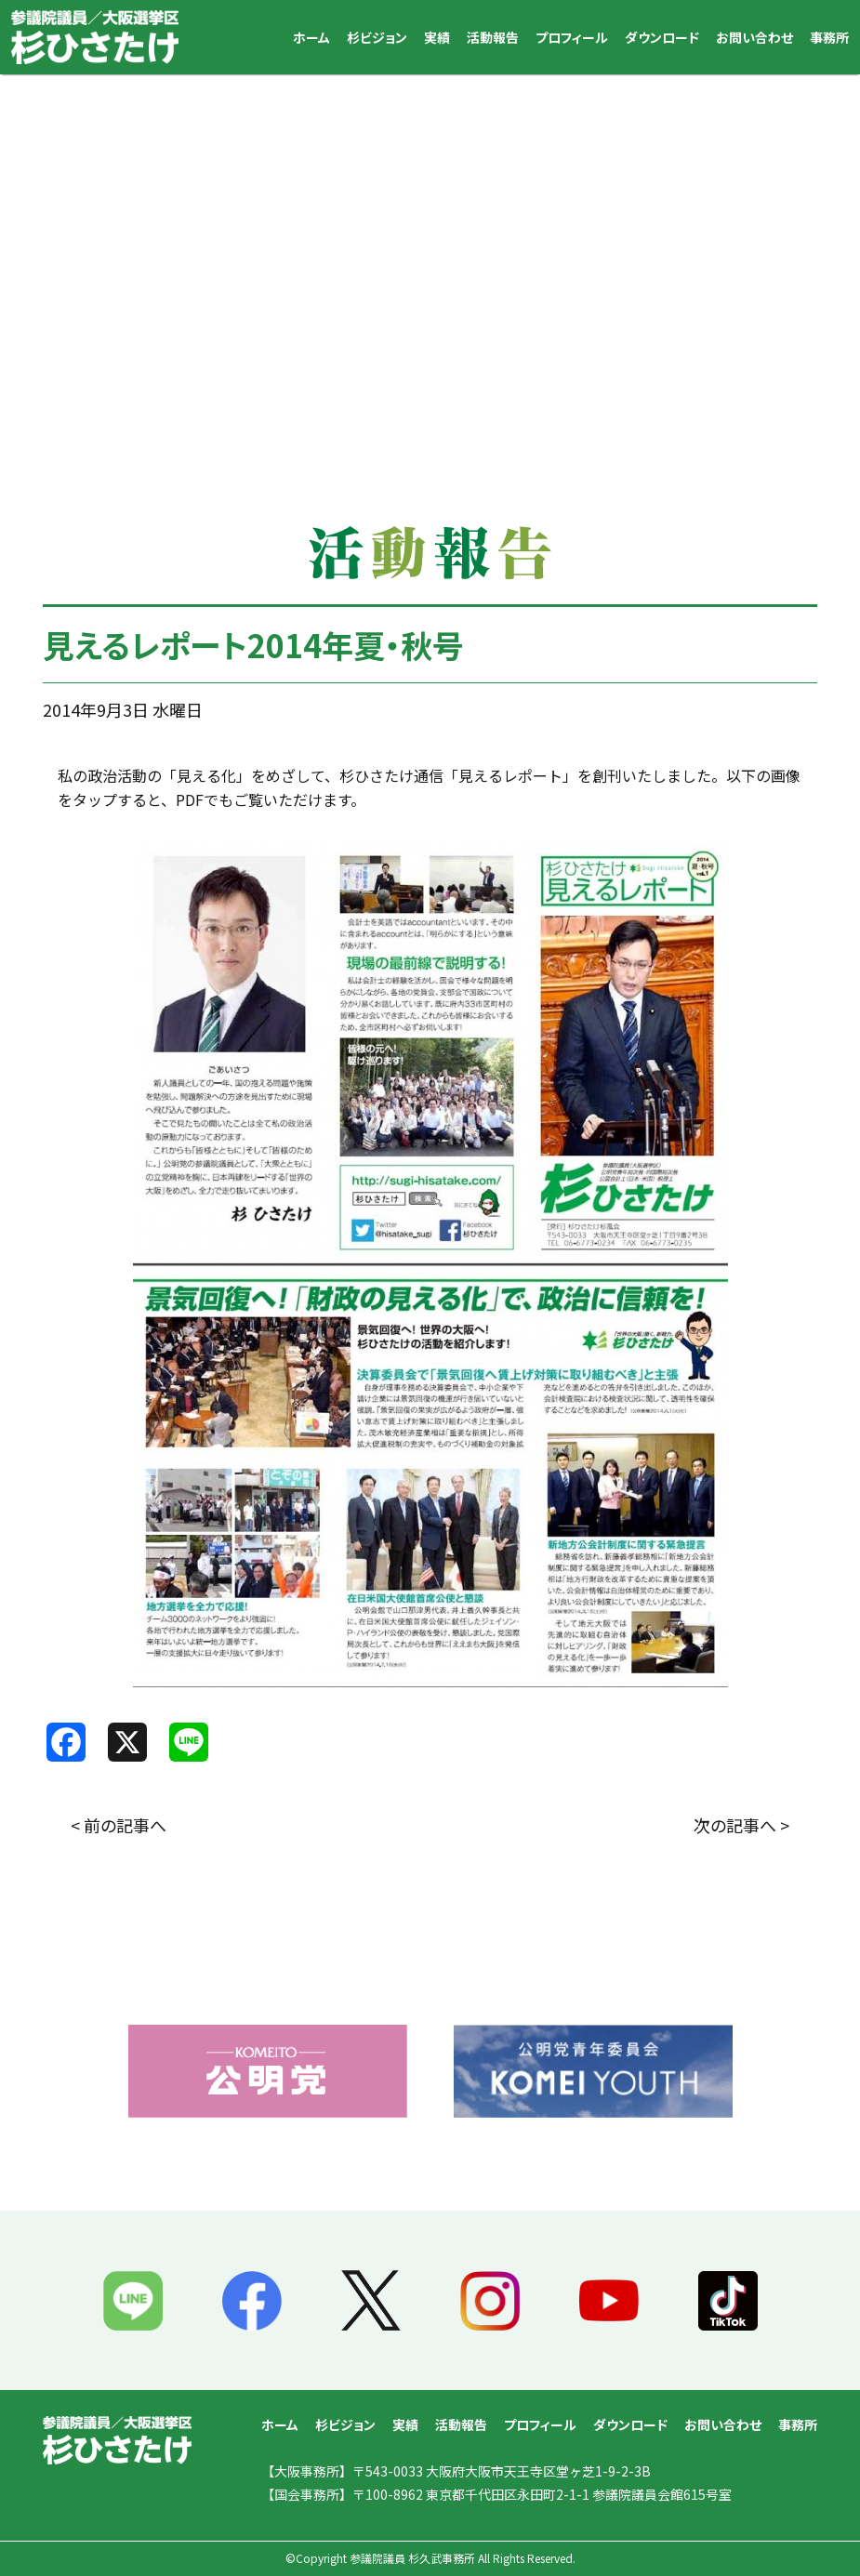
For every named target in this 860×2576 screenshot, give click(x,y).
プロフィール (572, 37)
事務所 (829, 37)
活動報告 (493, 37)
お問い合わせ (754, 37)
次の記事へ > (741, 1825)
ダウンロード (662, 37)
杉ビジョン (377, 37)
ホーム (311, 37)
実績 (437, 37)
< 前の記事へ (118, 1825)
